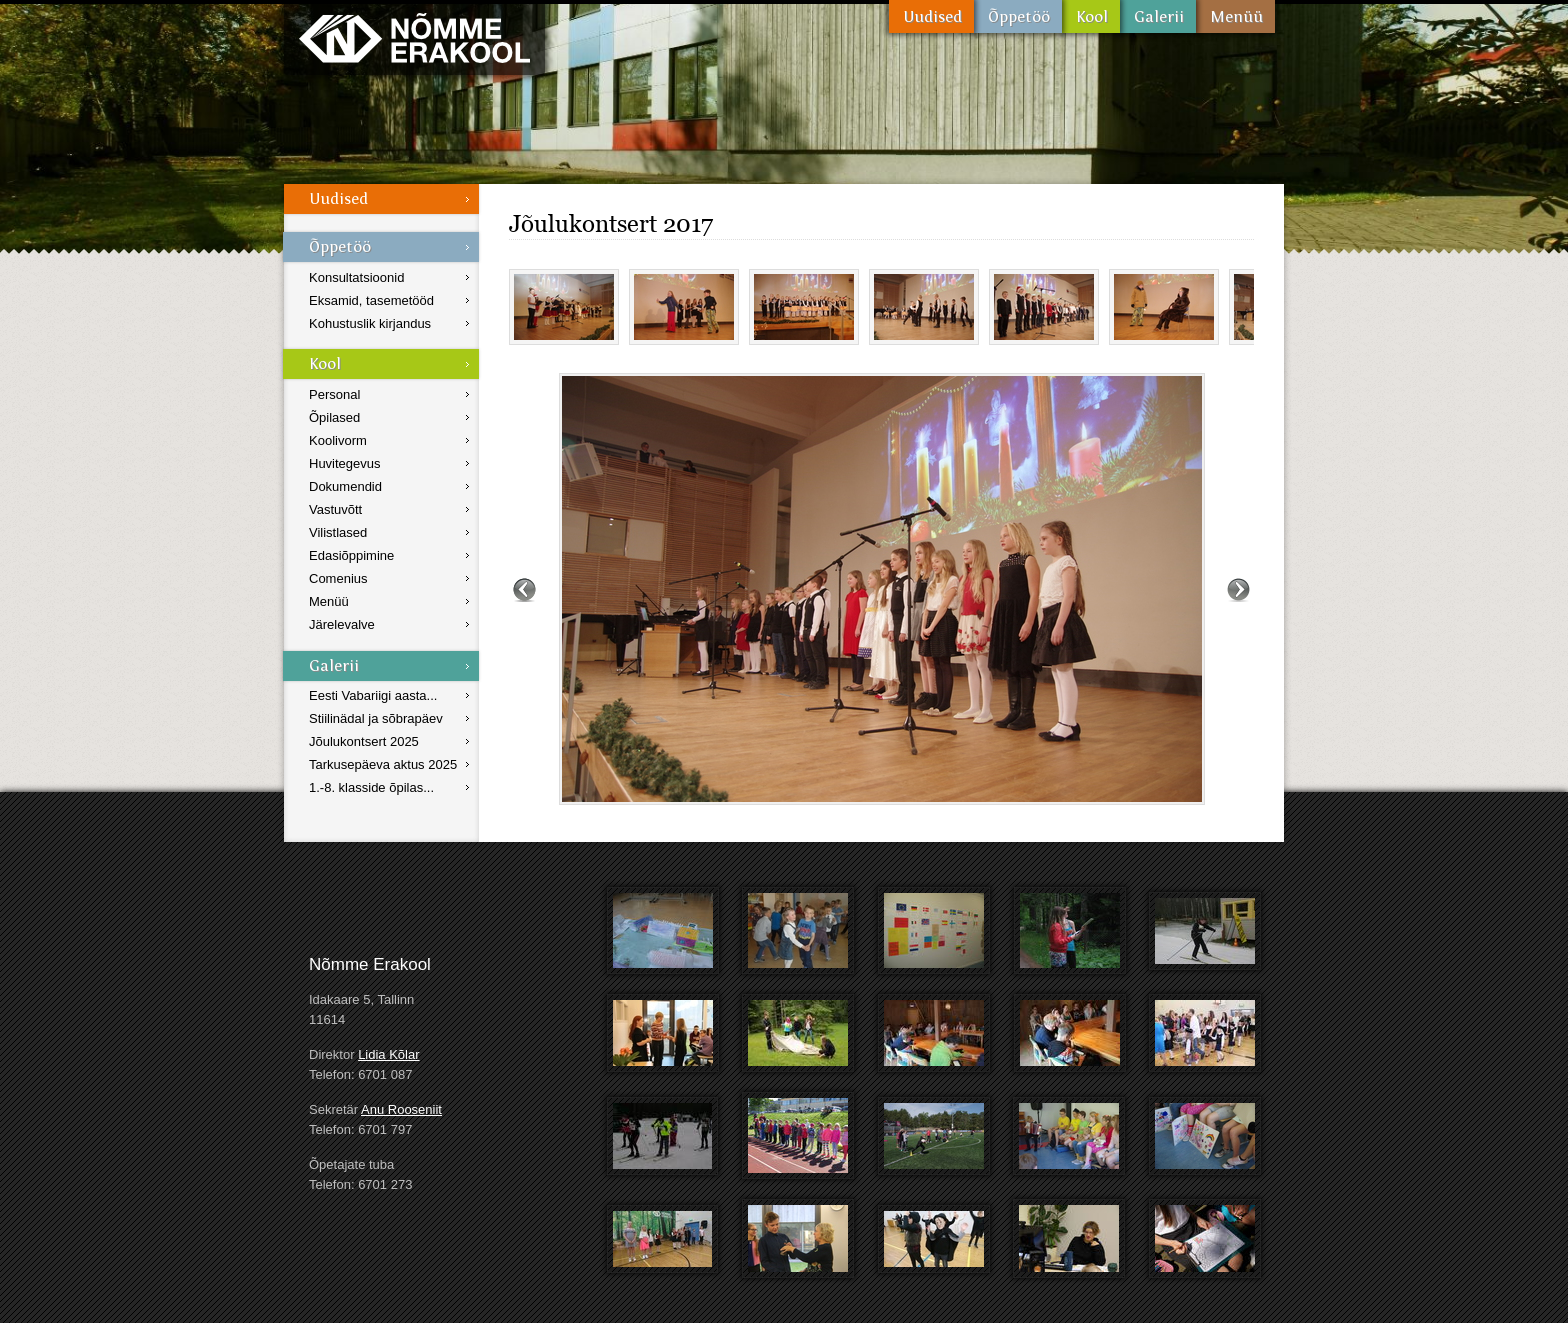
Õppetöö (1018, 16)
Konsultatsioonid (356, 277)
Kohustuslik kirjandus (370, 323)
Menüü (1235, 16)
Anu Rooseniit (401, 1109)
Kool (1091, 16)
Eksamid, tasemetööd (371, 300)
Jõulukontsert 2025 (364, 741)
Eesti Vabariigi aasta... (373, 695)
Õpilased (334, 417)
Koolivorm (338, 440)
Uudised (931, 16)
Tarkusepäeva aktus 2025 (383, 764)
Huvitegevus (345, 463)
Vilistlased (338, 532)
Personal (334, 394)
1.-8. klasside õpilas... (371, 787)
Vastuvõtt (335, 509)
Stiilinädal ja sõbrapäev (376, 718)
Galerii (1158, 16)
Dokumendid (345, 486)
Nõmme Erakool (414, 37)
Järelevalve (342, 624)
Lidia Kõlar (388, 1054)
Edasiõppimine (351, 555)
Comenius (338, 578)
